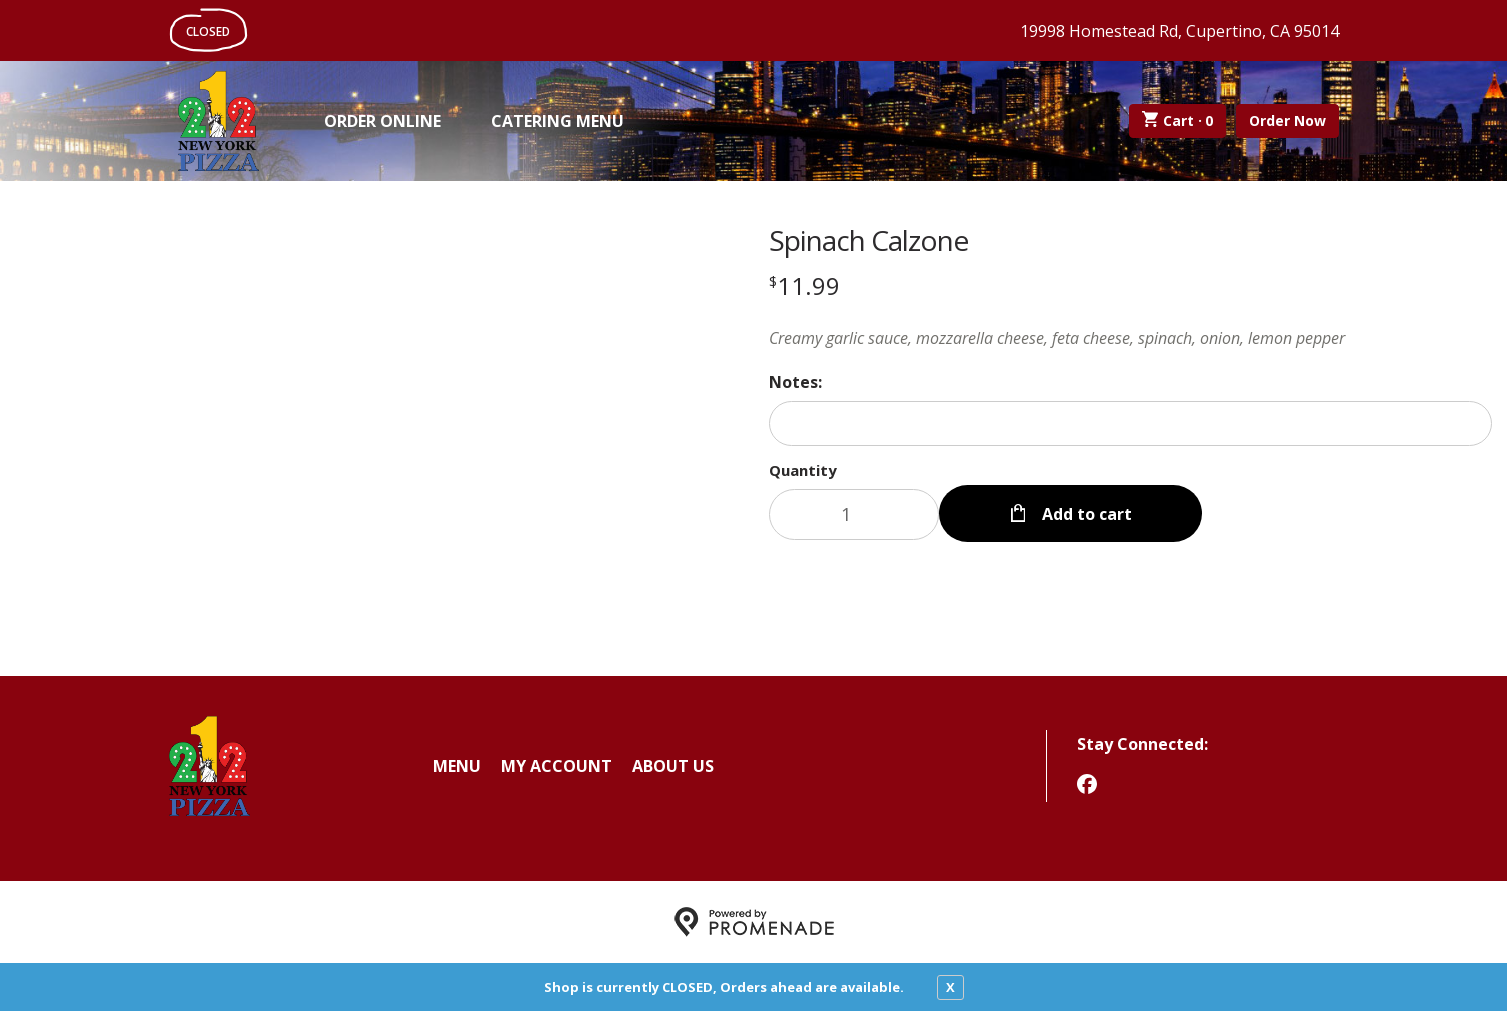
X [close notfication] (950, 987)
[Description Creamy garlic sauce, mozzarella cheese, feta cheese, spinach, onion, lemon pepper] (1131, 338)
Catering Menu (557, 121)
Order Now (1287, 120)
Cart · (1177, 121)
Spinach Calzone (868, 240)
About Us (673, 766)
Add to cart (1085, 514)
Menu (457, 766)
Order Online (382, 121)
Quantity (803, 470)
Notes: (795, 382)
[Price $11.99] (804, 285)
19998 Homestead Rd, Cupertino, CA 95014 (1179, 31)
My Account (556, 766)
